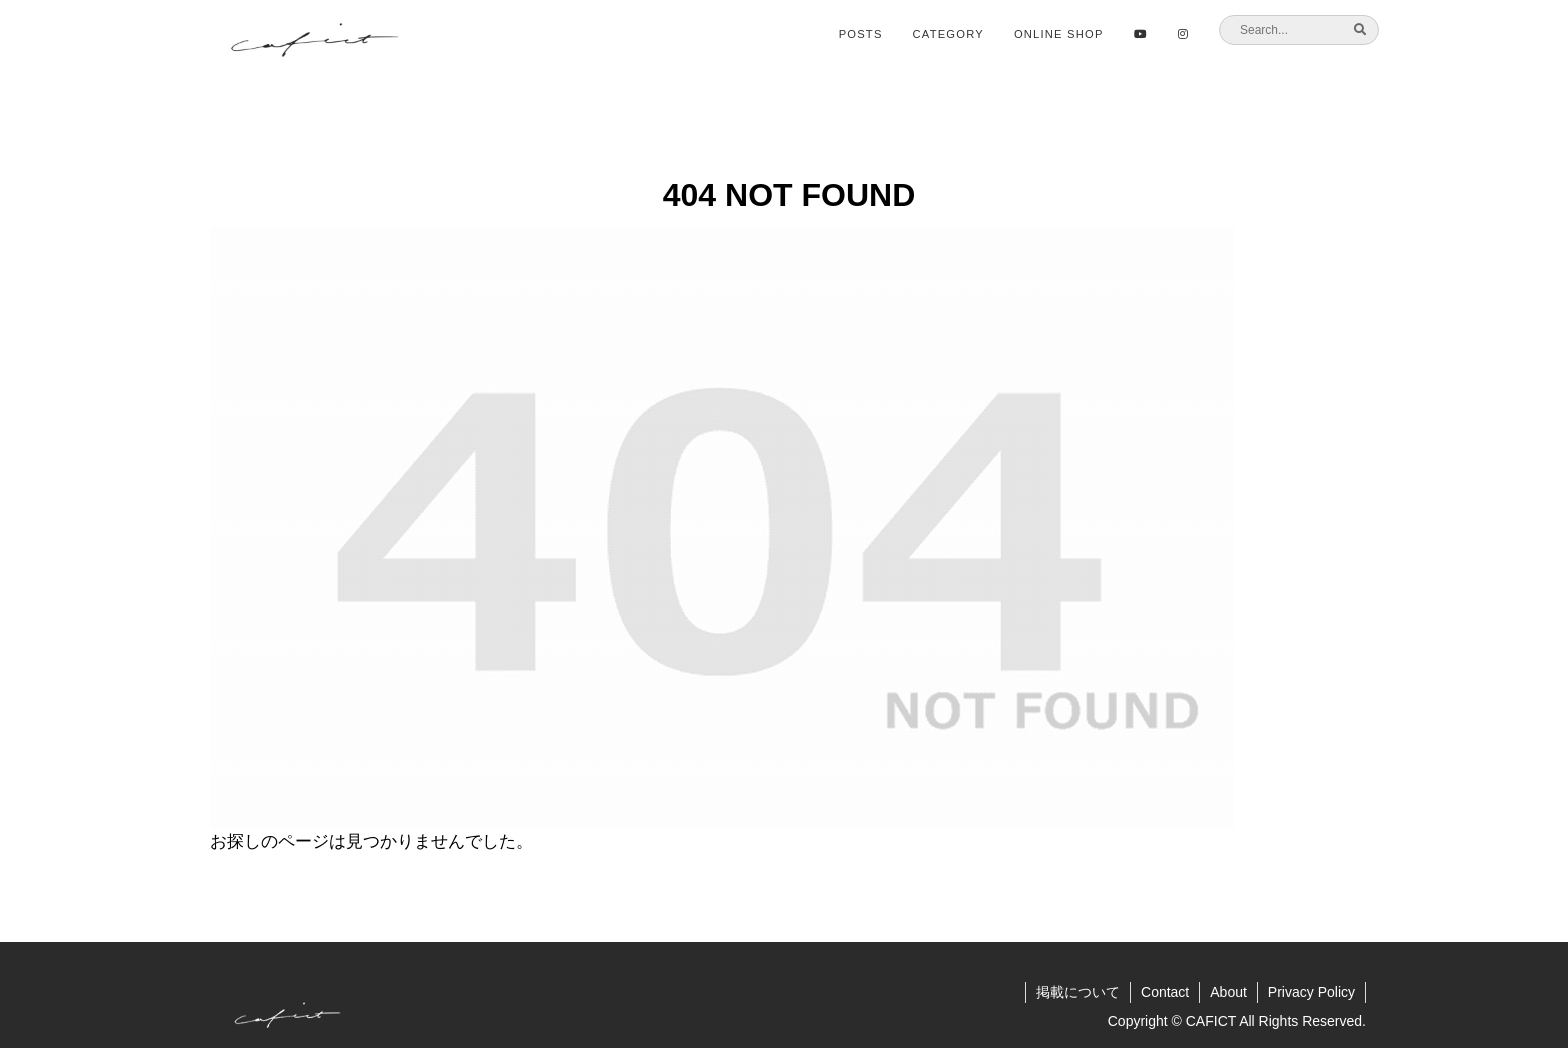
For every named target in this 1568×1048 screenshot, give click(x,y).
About (1228, 992)
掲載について (1078, 992)
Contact (1165, 992)
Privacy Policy (1311, 992)
